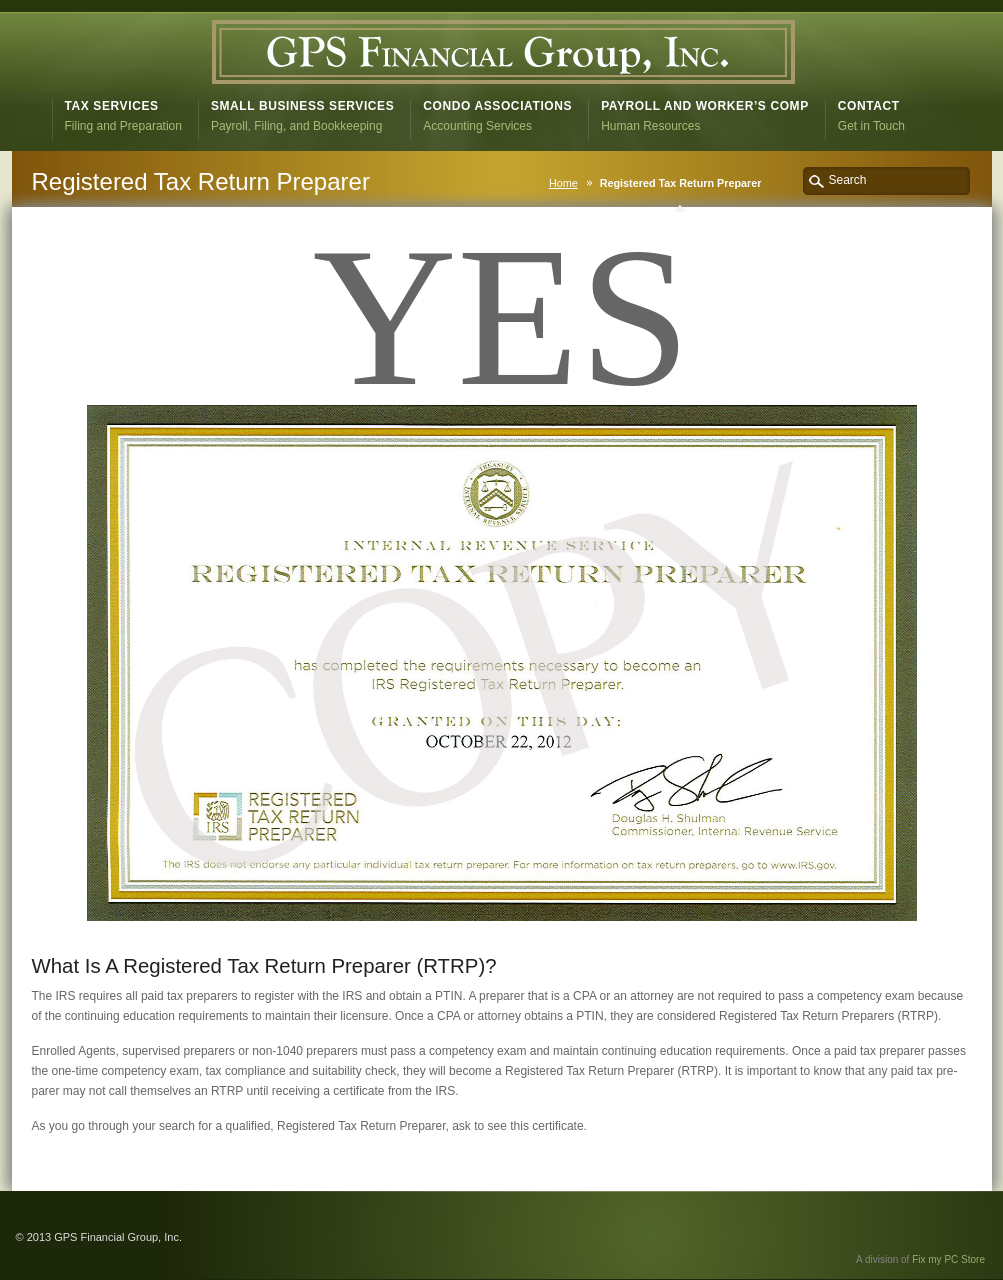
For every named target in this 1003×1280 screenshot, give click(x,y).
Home (563, 183)
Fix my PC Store (948, 1259)
